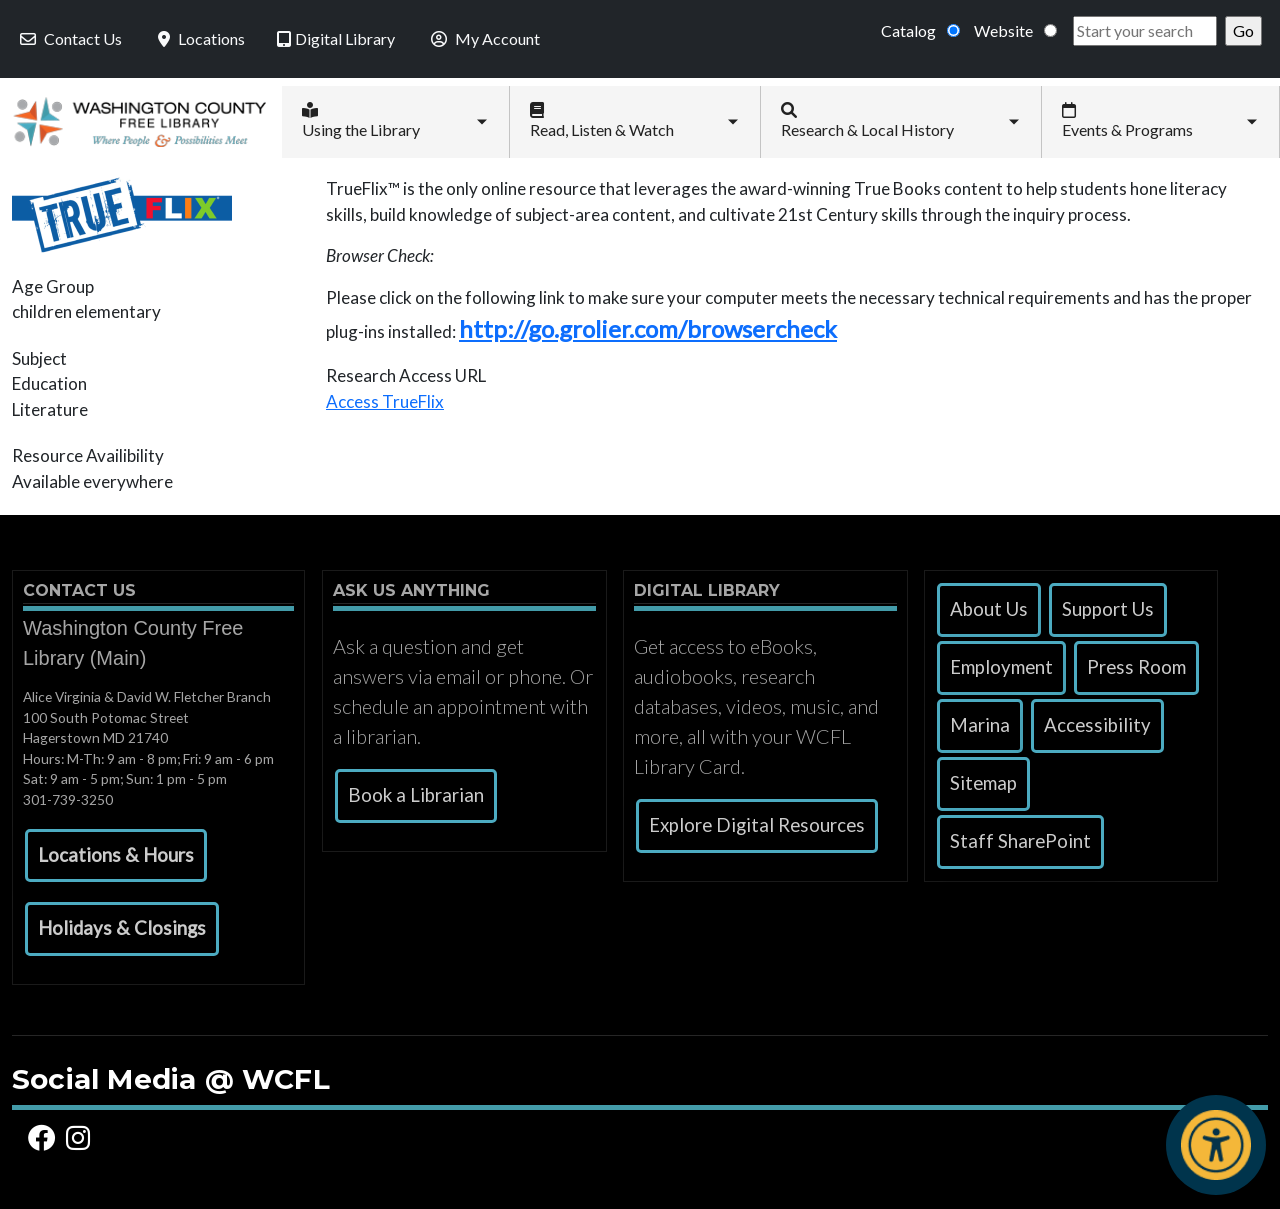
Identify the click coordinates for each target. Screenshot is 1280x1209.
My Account (483, 38)
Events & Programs (1127, 120)
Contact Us (69, 38)
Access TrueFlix (385, 401)
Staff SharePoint (1020, 841)
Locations (199, 38)
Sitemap (983, 783)
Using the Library (361, 120)
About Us (989, 609)
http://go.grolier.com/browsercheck (648, 328)
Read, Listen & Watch (602, 120)
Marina (980, 725)
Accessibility (1097, 725)
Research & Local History (867, 120)
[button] (116, 856)
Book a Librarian (416, 795)
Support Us (1108, 609)
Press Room (1136, 667)
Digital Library (336, 38)
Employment (1001, 667)
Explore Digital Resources (757, 825)
